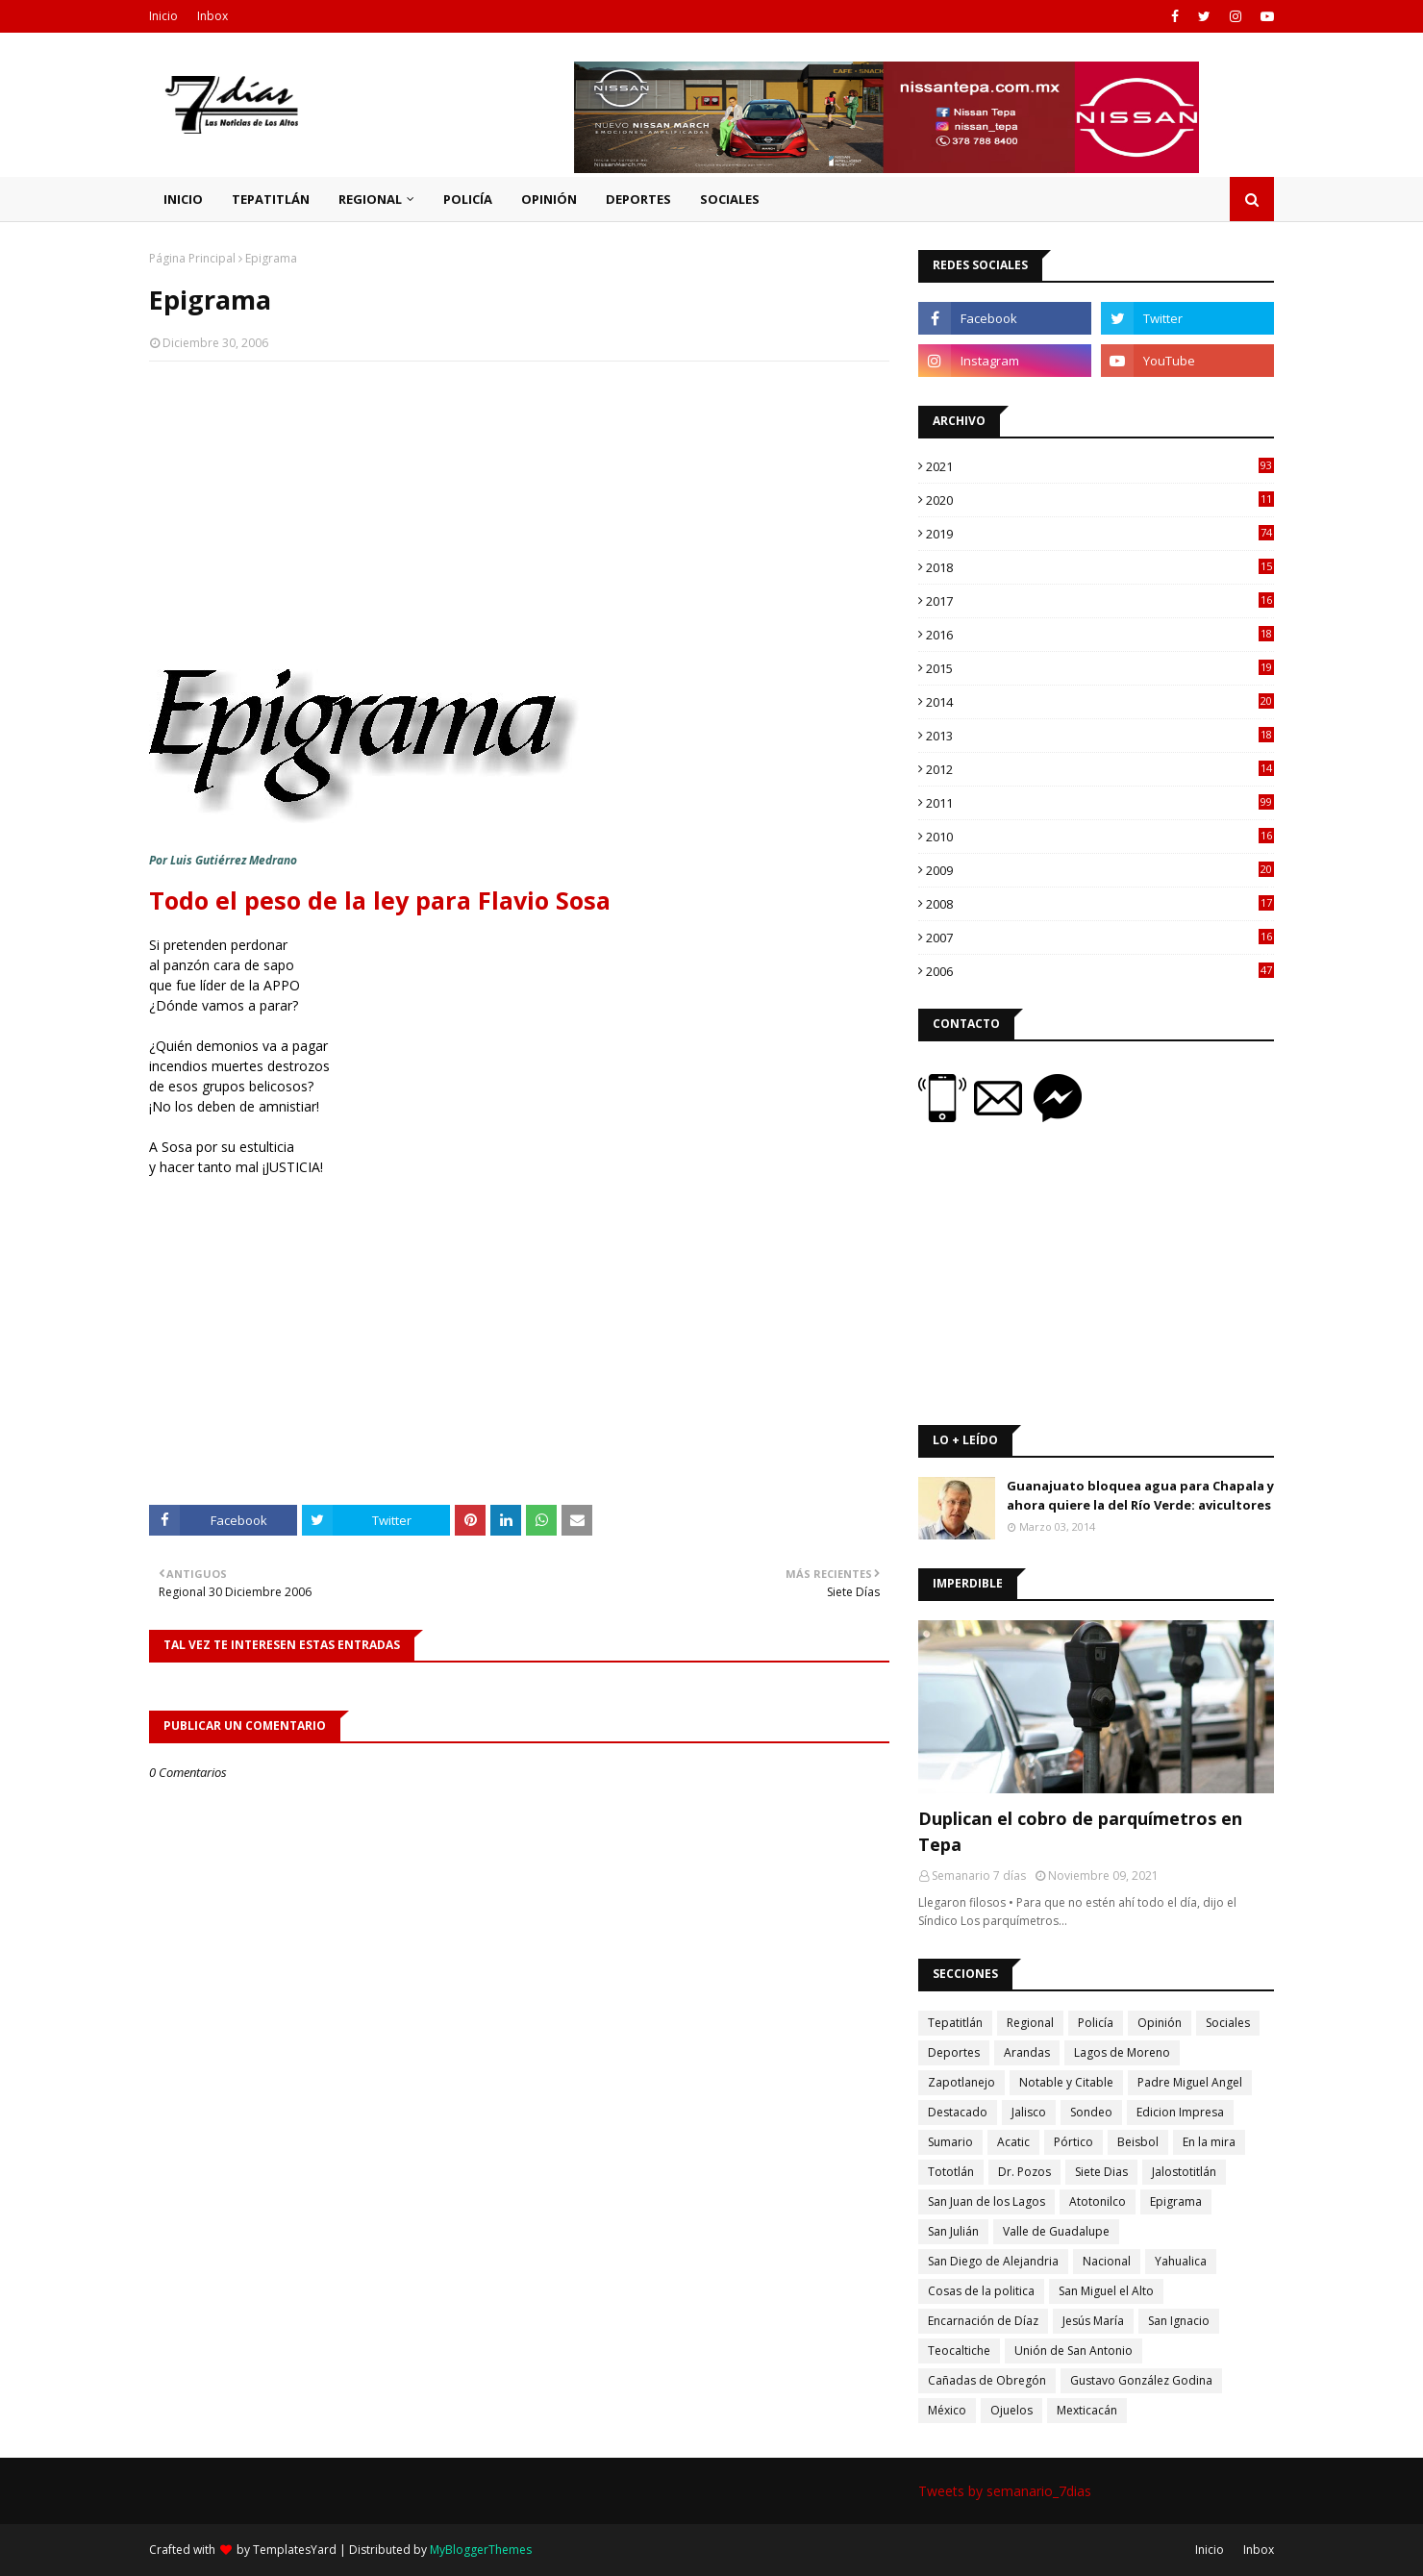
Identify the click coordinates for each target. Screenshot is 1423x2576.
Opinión (1159, 2022)
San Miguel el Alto (1106, 2291)
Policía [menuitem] (467, 199)
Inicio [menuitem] (183, 199)
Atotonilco (1097, 2201)
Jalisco (1028, 2112)
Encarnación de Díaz (983, 2321)
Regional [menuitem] (370, 199)
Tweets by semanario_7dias (1004, 2491)
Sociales (1228, 2022)
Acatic (1013, 2142)
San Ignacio (1179, 2321)
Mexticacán (1087, 2410)
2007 (1100, 937)
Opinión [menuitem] (549, 199)
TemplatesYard (295, 2549)
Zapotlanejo (961, 2082)
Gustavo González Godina (1141, 2380)
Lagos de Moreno (1122, 2052)
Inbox (212, 16)
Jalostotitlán (1184, 2171)
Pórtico (1073, 2142)
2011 (1100, 803)
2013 (1100, 735)
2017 (1100, 601)
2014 (1100, 702)
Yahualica (1181, 2261)
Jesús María (1093, 2321)
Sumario (950, 2142)
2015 (1100, 668)
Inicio (163, 16)
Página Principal (192, 258)
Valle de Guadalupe (1056, 2231)
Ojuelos (1011, 2410)
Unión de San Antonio (1073, 2350)
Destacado (957, 2112)
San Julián (953, 2231)
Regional (1030, 2022)
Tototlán (951, 2171)
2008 (1100, 904)
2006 (1100, 971)
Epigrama (1176, 2201)
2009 (1100, 870)
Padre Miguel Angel (1189, 2082)
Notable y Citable (1066, 2082)
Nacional (1107, 2261)
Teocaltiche (959, 2350)
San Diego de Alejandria (993, 2261)
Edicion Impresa (1180, 2112)
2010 (1100, 836)
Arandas (1027, 2052)
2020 (1100, 500)
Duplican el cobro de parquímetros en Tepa (1080, 1831)
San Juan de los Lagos (986, 2201)
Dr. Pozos (1024, 2171)
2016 (1100, 634)
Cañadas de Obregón (987, 2380)
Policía (1095, 2022)
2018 (1100, 567)
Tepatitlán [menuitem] (271, 199)
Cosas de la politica (981, 2291)
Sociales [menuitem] (730, 199)
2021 (1100, 466)
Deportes (954, 2052)
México (947, 2410)
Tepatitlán (955, 2022)
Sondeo (1091, 2112)
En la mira (1209, 2142)
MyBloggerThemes (481, 2549)
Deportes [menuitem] (638, 199)
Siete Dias (1101, 2171)
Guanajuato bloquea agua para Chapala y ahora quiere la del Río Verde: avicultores (1140, 1495)
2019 (1100, 533)
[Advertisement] (519, 515)
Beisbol (1138, 2142)
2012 (1100, 769)
